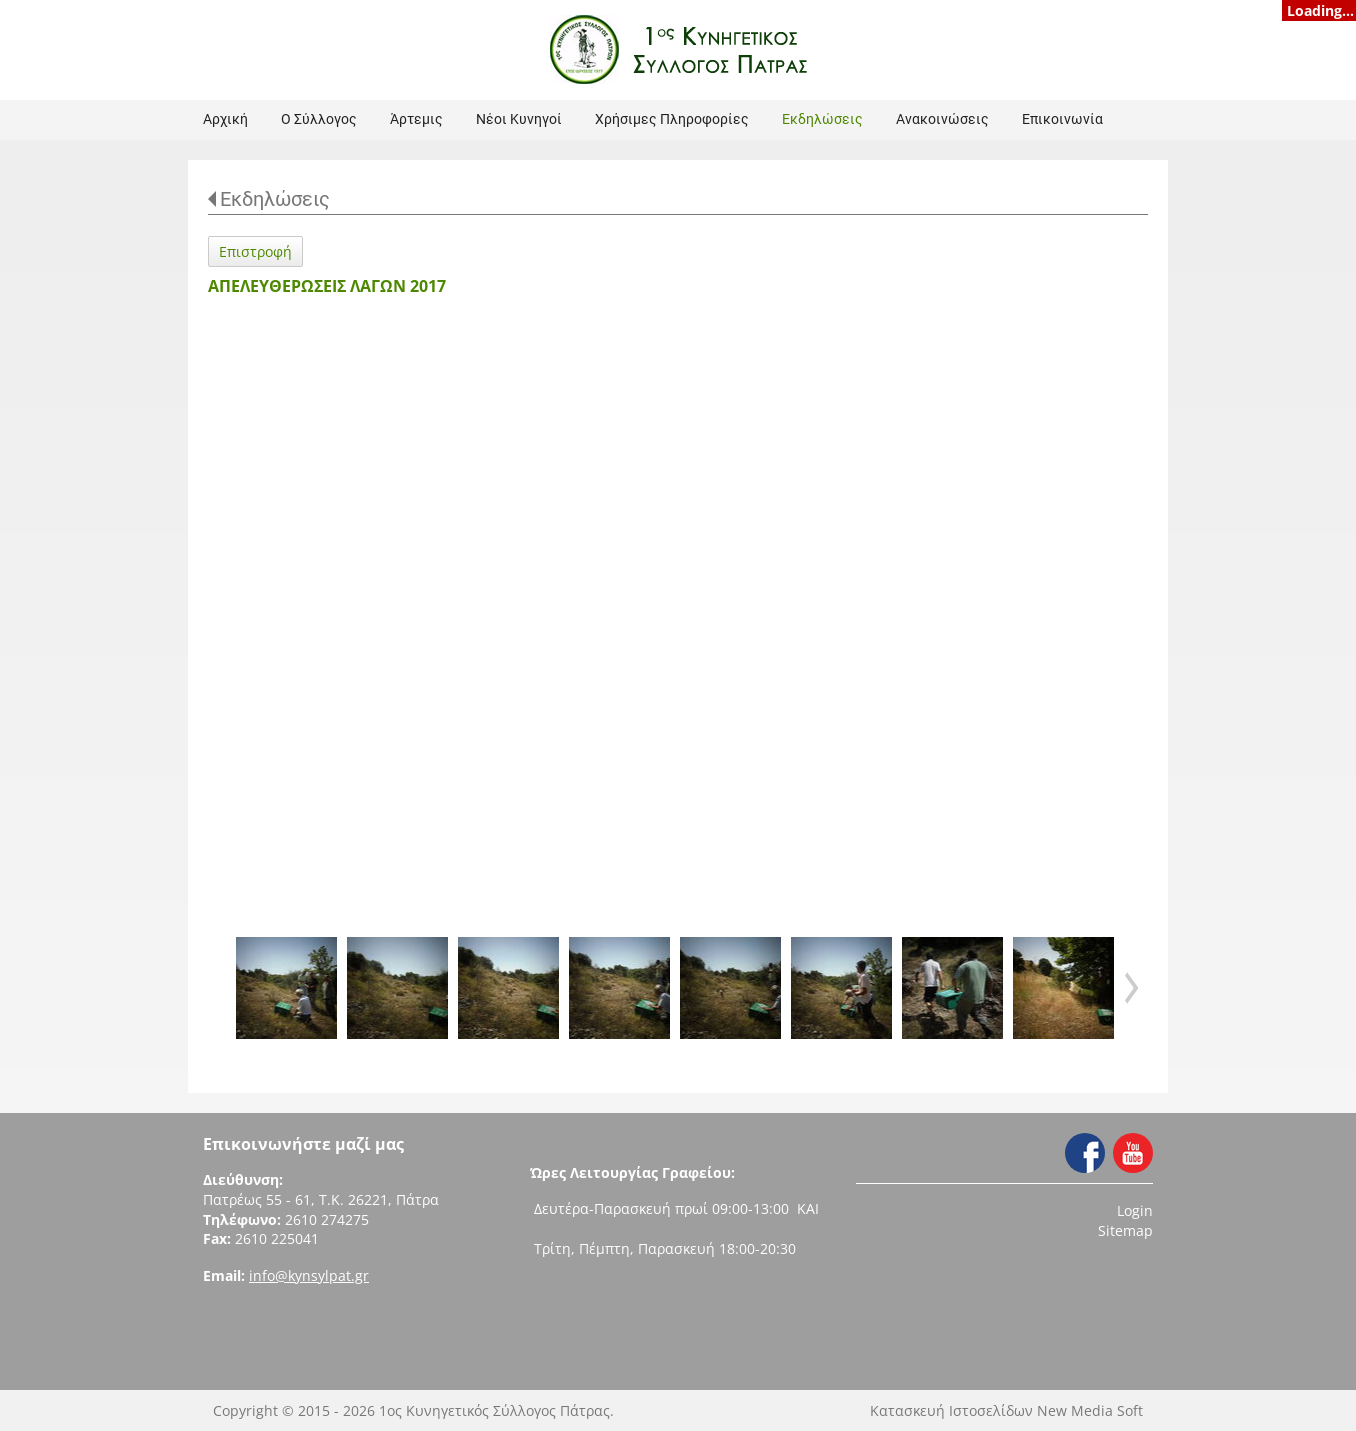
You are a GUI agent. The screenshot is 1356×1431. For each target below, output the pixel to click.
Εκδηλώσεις (275, 199)
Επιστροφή (255, 251)
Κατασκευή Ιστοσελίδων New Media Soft (1006, 1410)
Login (1135, 1210)
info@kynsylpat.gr (309, 1275)
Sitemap (1125, 1230)
